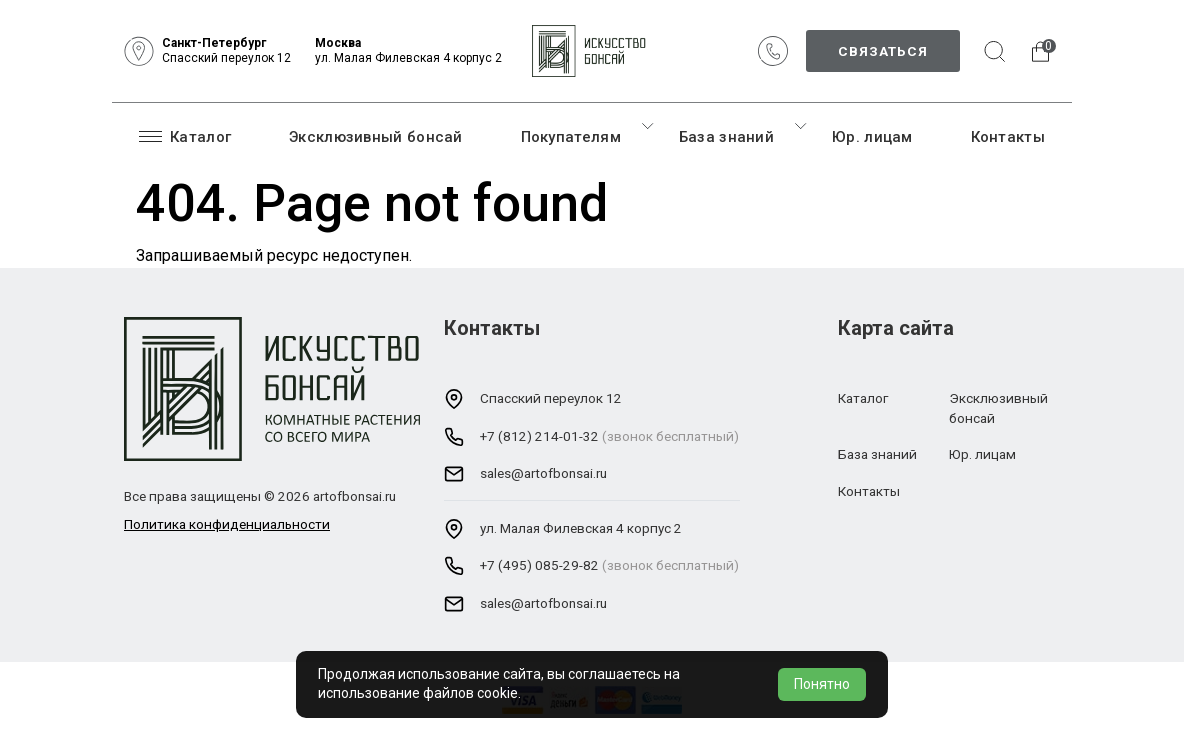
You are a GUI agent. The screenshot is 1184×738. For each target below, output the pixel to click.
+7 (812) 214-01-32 (539, 436)
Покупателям (571, 137)
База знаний (726, 137)
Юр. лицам (872, 137)
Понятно (822, 684)
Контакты (1008, 137)
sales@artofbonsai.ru (543, 473)
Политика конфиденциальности (227, 524)
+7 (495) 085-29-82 (539, 565)
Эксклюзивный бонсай (376, 137)
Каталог (185, 136)
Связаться (883, 51)
